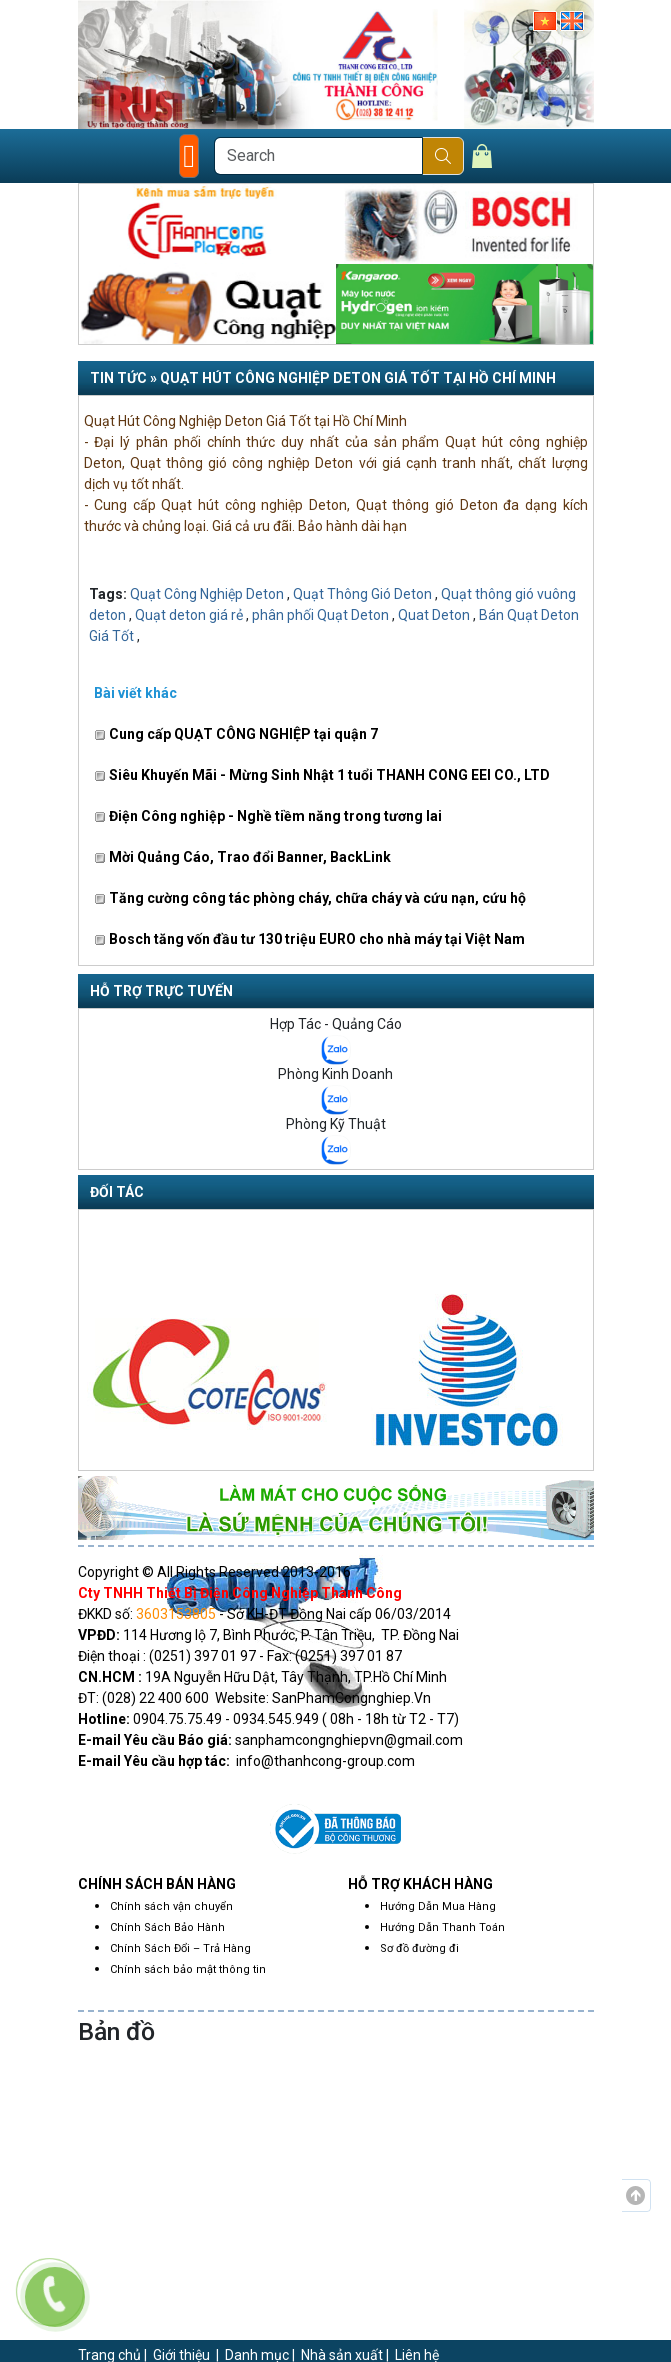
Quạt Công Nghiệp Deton (207, 594)
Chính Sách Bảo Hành (167, 1927)
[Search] (318, 156)
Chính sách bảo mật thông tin (188, 1969)
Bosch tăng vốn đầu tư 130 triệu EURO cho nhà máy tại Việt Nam (309, 939)
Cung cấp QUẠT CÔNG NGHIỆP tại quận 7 (236, 734)
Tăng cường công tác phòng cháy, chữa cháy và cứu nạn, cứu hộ (310, 898)
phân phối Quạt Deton (320, 615)
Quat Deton (434, 615)
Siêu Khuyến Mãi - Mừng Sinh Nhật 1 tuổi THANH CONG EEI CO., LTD (322, 775)
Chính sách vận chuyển (171, 1906)
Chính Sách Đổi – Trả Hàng (180, 1948)
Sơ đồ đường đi (419, 1948)
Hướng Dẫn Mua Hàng (438, 1906)
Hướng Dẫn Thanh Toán (442, 1927)
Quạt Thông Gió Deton (362, 594)
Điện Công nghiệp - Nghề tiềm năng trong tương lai (268, 816)
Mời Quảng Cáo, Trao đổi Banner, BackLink (242, 857)
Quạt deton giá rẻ (189, 615)
